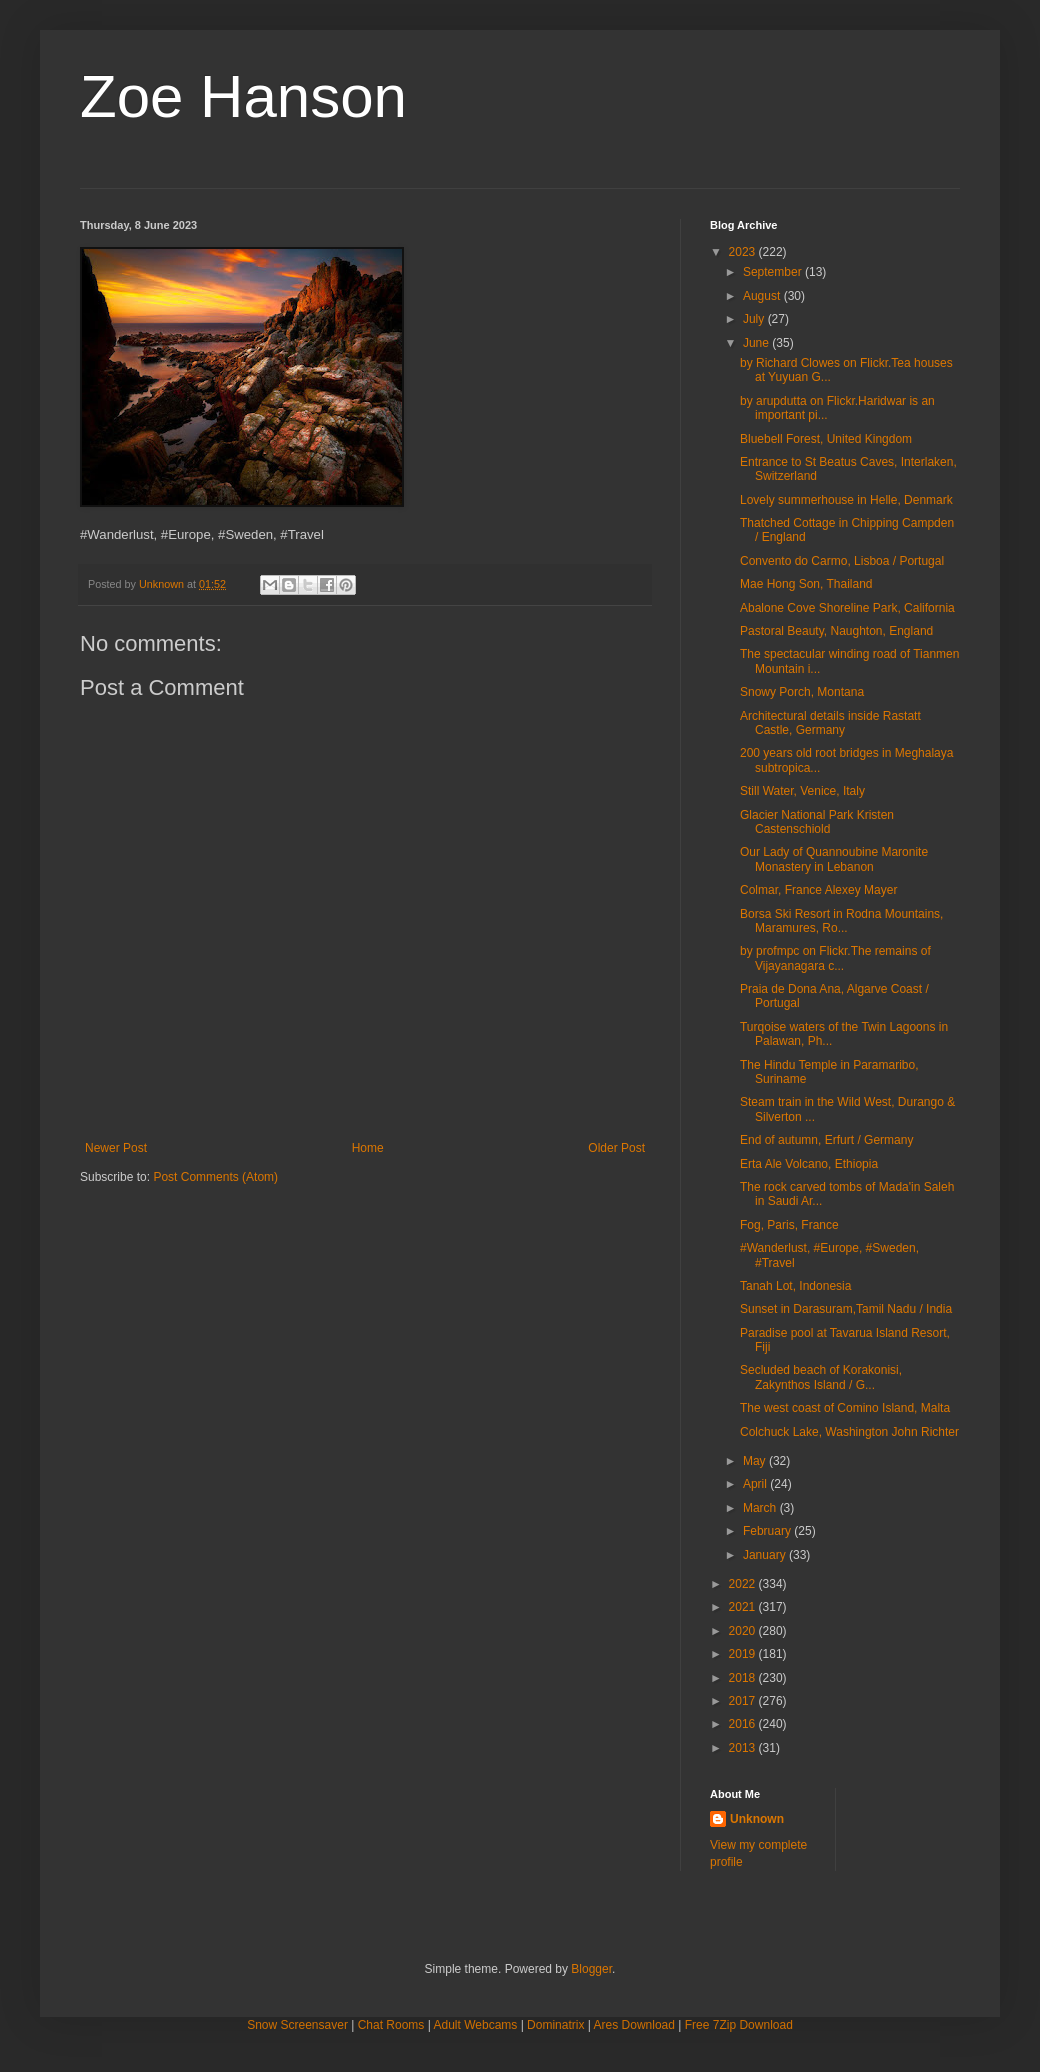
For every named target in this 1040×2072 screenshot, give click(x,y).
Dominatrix (555, 2025)
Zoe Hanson (243, 96)
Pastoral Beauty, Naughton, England (836, 631)
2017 (744, 1701)
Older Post (616, 1148)
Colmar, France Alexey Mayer (818, 890)
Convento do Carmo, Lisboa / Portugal (842, 561)
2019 (744, 1654)
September (774, 272)
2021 (744, 1607)
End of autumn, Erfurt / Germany (826, 1140)
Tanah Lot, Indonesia (795, 1286)
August (763, 296)
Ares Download (634, 2025)
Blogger (591, 1969)
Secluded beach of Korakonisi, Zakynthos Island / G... (821, 1377)
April (756, 1484)
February (768, 1531)
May (756, 1461)
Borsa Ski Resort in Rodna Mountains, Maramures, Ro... (841, 921)
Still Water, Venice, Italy (802, 791)
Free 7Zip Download (739, 2025)
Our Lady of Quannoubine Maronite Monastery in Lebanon (834, 859)
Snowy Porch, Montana (802, 692)
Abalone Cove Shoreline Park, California (847, 608)
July (755, 319)
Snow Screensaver (297, 2025)
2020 (744, 1631)
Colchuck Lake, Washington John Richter (849, 1432)
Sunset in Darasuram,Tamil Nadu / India (846, 1309)
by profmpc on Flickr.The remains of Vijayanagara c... (835, 958)
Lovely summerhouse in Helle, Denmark (846, 500)
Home (368, 1148)
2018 (744, 1678)
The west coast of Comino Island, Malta (845, 1408)
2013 (744, 1748)
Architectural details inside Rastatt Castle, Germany (830, 723)
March (761, 1508)
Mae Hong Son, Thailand (806, 584)
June (757, 343)
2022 (744, 1584)
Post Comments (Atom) (215, 1177)
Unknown (757, 1819)
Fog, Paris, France (789, 1225)
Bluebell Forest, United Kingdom (826, 439)
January (766, 1555)
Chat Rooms (391, 2025)
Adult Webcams (476, 2025)
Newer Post (116, 1148)
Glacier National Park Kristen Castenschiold (817, 822)
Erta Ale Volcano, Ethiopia (809, 1164)
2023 (744, 252)
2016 (744, 1724)
